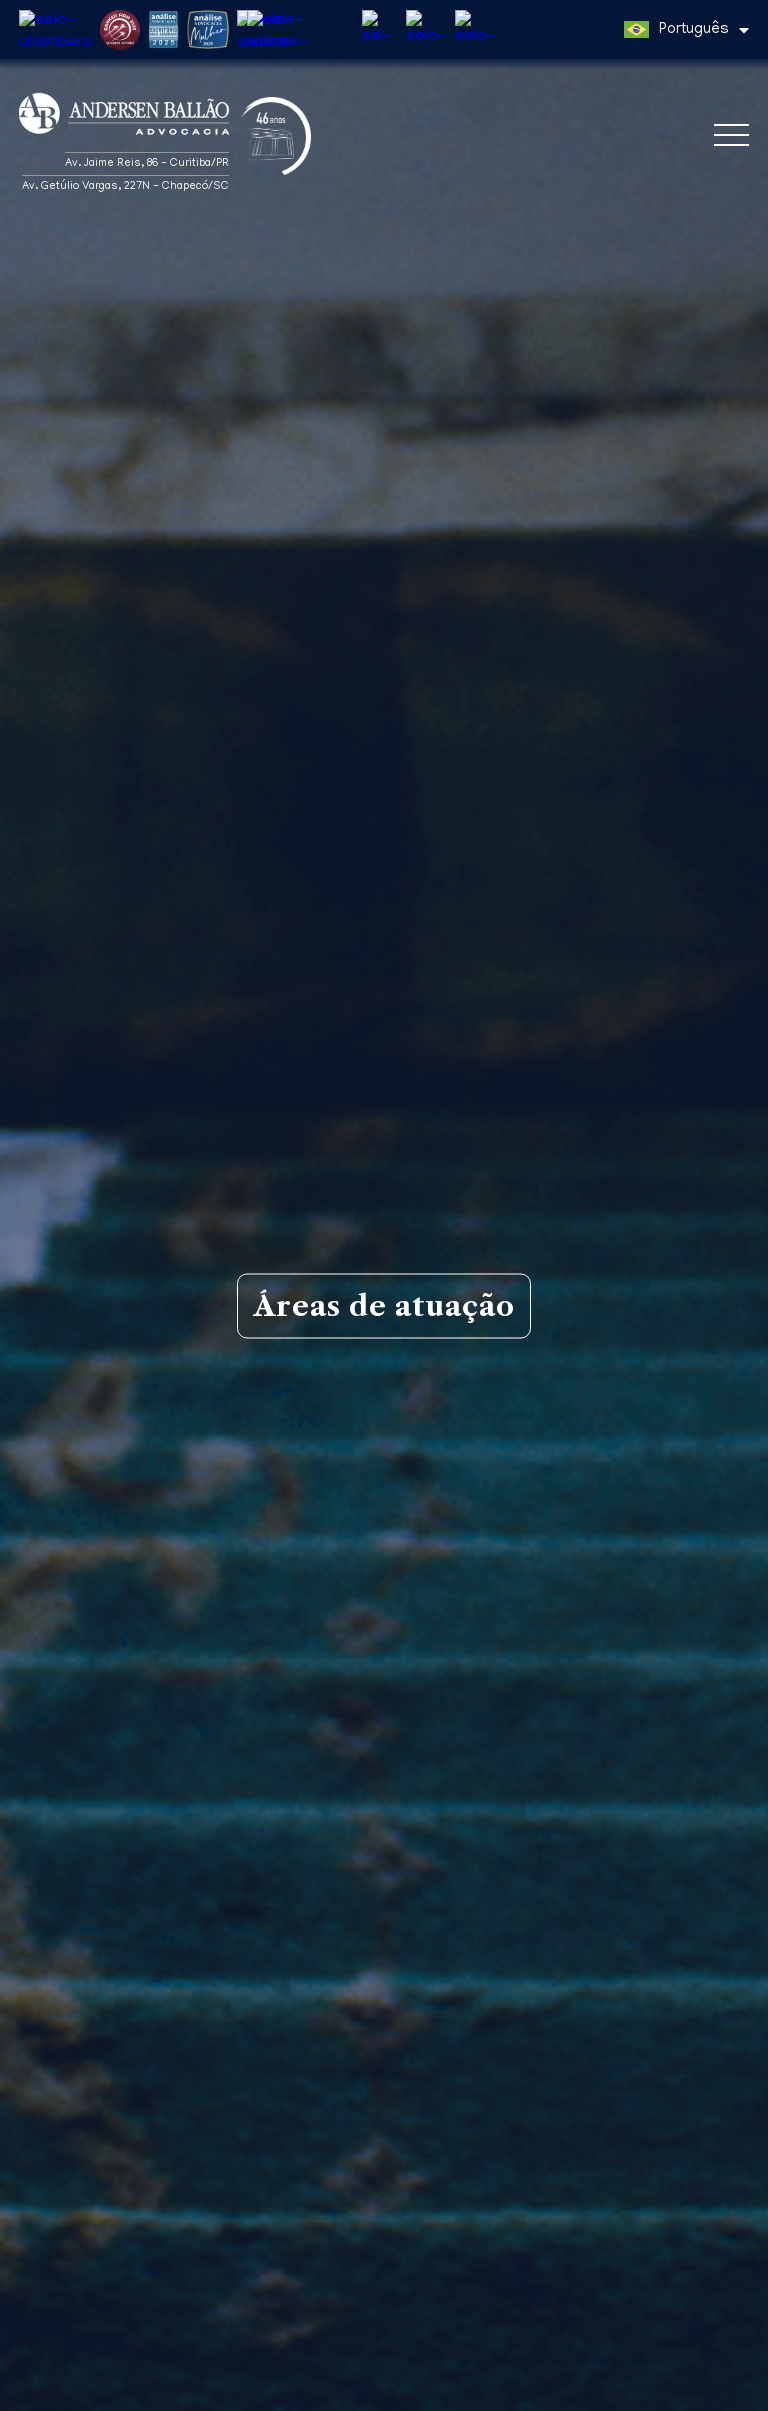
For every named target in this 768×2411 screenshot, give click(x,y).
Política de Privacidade (86, 2392)
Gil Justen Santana (384, 2192)
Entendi (714, 2375)
